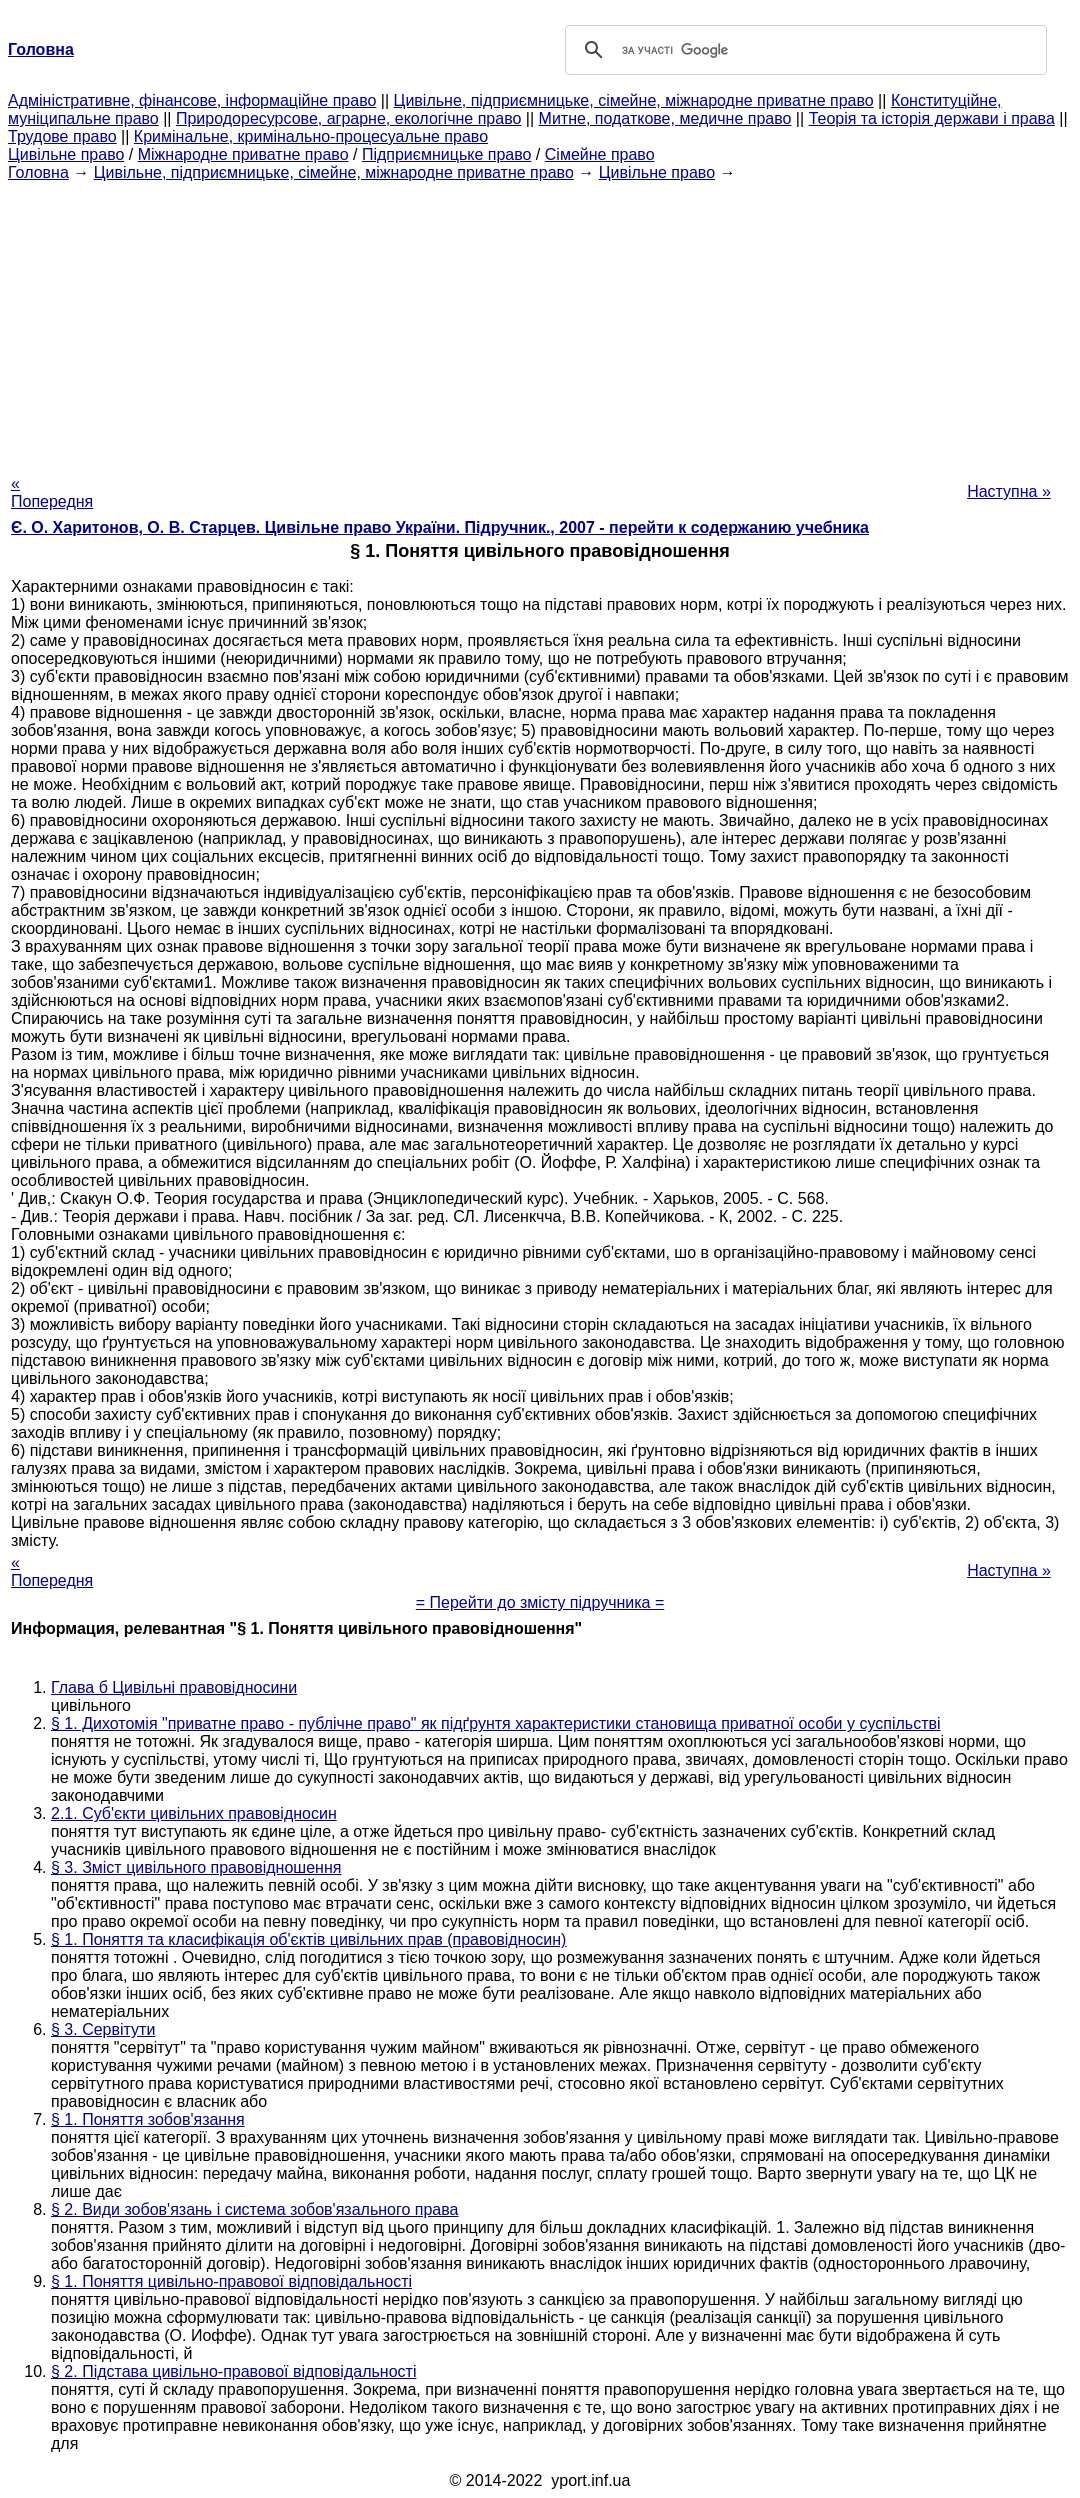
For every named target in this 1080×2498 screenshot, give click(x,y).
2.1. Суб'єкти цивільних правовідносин (194, 1813)
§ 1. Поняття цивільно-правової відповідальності (231, 2281)
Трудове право (62, 136)
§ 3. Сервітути (103, 2029)
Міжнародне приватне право (243, 154)
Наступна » (1009, 491)
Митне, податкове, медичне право (665, 118)
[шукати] (803, 50)
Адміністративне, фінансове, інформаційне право (192, 100)
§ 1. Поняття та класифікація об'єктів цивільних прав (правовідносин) (308, 1939)
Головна (38, 172)
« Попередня (52, 492)
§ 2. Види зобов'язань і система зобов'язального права (254, 2209)
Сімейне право (600, 154)
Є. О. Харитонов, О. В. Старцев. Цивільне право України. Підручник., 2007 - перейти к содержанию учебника (440, 527)
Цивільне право (66, 154)
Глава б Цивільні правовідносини (174, 1687)
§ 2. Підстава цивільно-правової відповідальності (233, 2371)
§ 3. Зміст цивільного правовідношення (196, 1867)
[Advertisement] (540, 322)
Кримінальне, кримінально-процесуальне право (311, 136)
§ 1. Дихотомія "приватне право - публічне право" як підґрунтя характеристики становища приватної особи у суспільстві (496, 1723)
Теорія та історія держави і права (932, 118)
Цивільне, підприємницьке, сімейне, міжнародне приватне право (634, 100)
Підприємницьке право (447, 154)
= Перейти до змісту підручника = (540, 1602)
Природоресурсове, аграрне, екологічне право (348, 118)
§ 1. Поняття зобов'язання (148, 2119)
